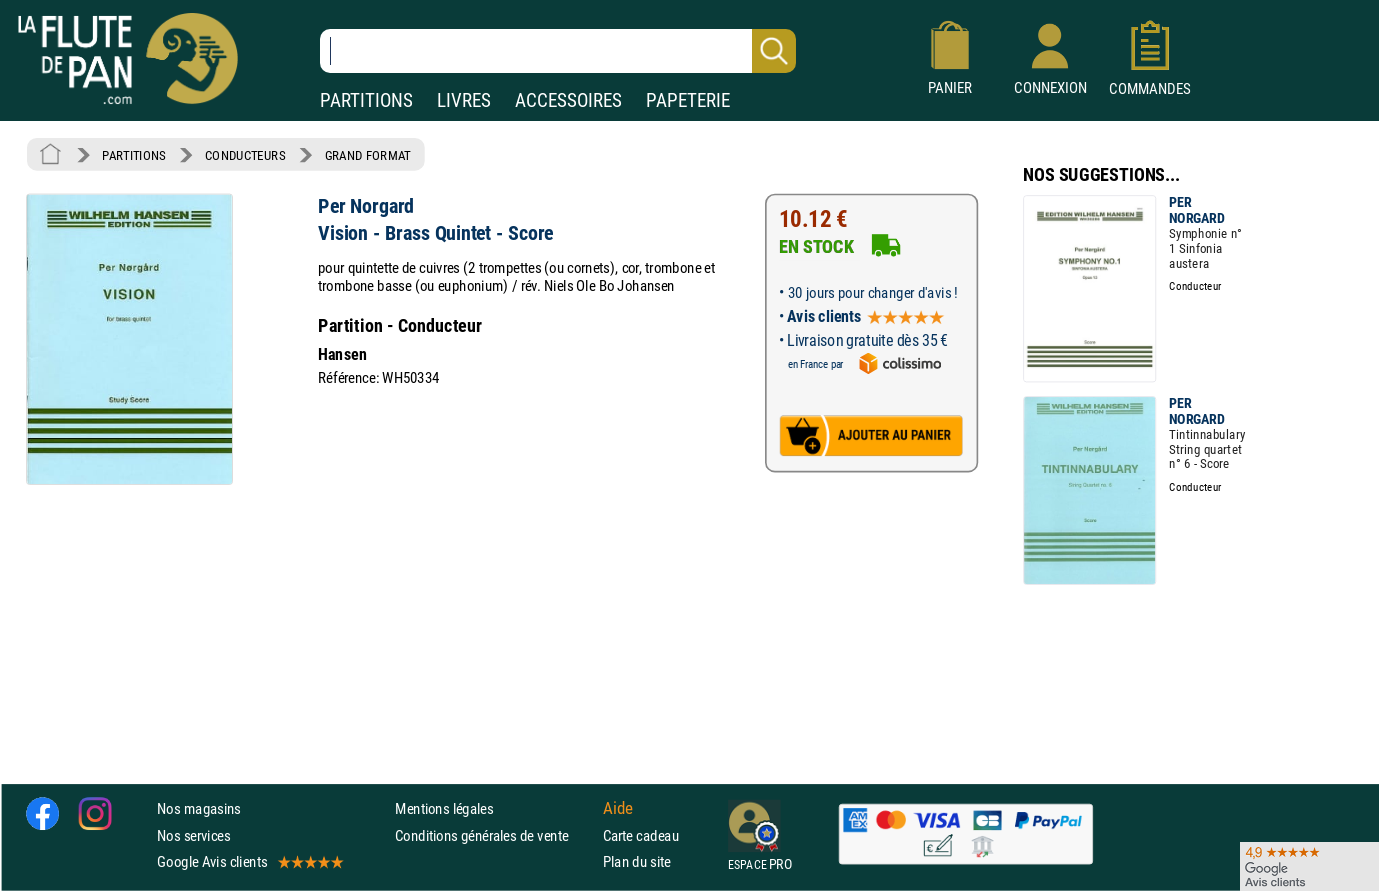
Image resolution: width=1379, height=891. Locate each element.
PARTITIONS (366, 100)
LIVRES (464, 100)
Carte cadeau (641, 835)
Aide (618, 809)
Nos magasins (199, 809)
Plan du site (637, 861)
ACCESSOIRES (568, 100)
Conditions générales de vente (494, 835)
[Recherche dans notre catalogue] (558, 51)
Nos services (193, 835)
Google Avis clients (249, 861)
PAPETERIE (688, 100)
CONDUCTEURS (245, 155)
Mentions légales (444, 809)
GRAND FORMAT (368, 155)
